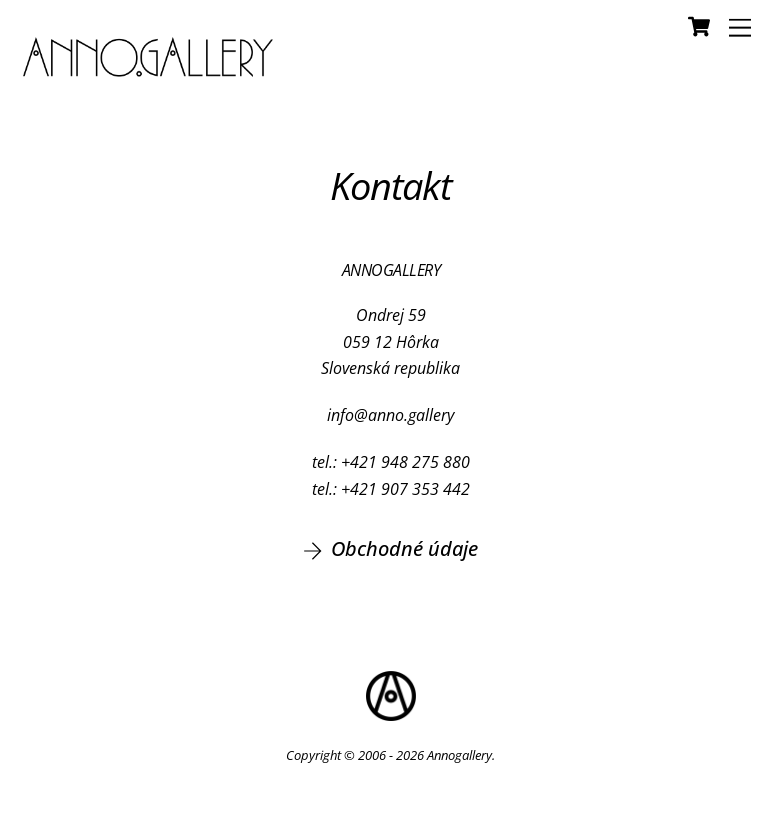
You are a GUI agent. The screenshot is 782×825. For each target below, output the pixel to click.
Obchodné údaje (390, 548)
